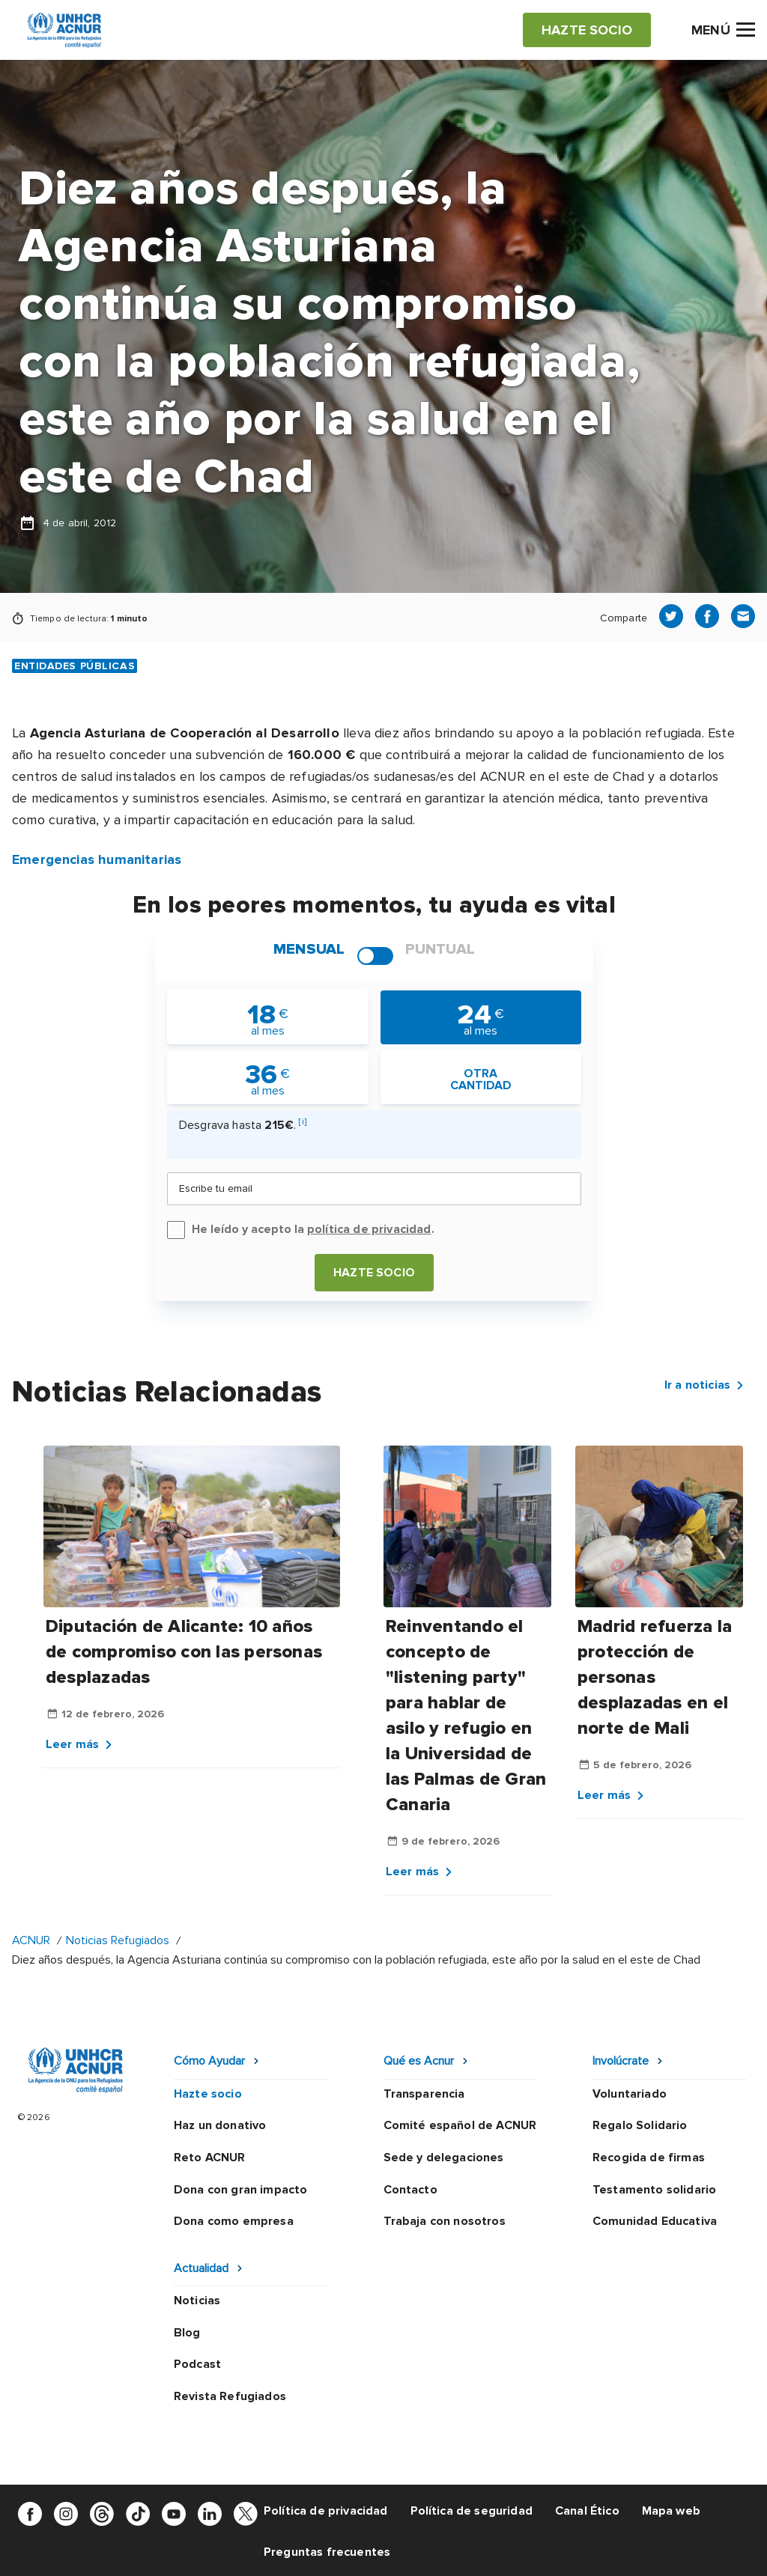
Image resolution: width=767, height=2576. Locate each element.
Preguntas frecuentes (327, 2552)
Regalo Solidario (640, 2125)
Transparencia (424, 2093)
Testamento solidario (654, 2189)
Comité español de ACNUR (460, 2125)
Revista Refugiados (230, 2396)
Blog (187, 2332)
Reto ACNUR (210, 2157)
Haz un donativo (220, 2125)
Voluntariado (629, 2093)
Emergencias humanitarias (96, 859)
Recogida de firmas (648, 2157)
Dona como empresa (234, 2221)
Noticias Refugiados (117, 1940)
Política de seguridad (471, 2510)
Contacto (410, 2189)
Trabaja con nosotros (445, 2221)
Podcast (197, 2364)
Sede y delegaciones (444, 2157)
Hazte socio (374, 1272)
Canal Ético (587, 2510)
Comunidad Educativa (654, 2221)
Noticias (197, 2300)
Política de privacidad (326, 2510)
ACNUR (31, 1940)
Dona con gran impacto (240, 2189)
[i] (302, 1121)
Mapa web (671, 2510)
